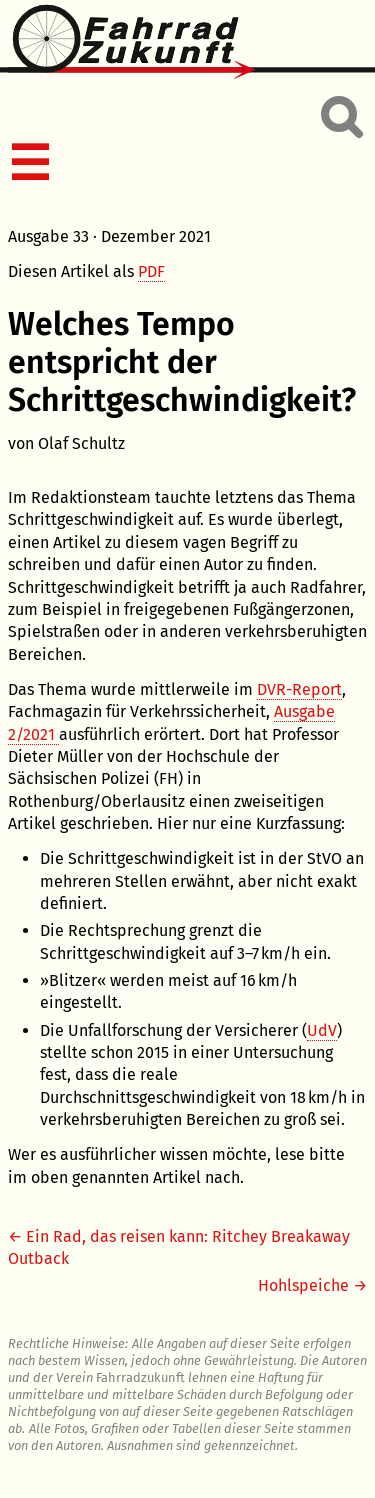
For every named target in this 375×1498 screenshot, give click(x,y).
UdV (322, 1030)
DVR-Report (299, 689)
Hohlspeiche (303, 1285)
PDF (151, 271)
